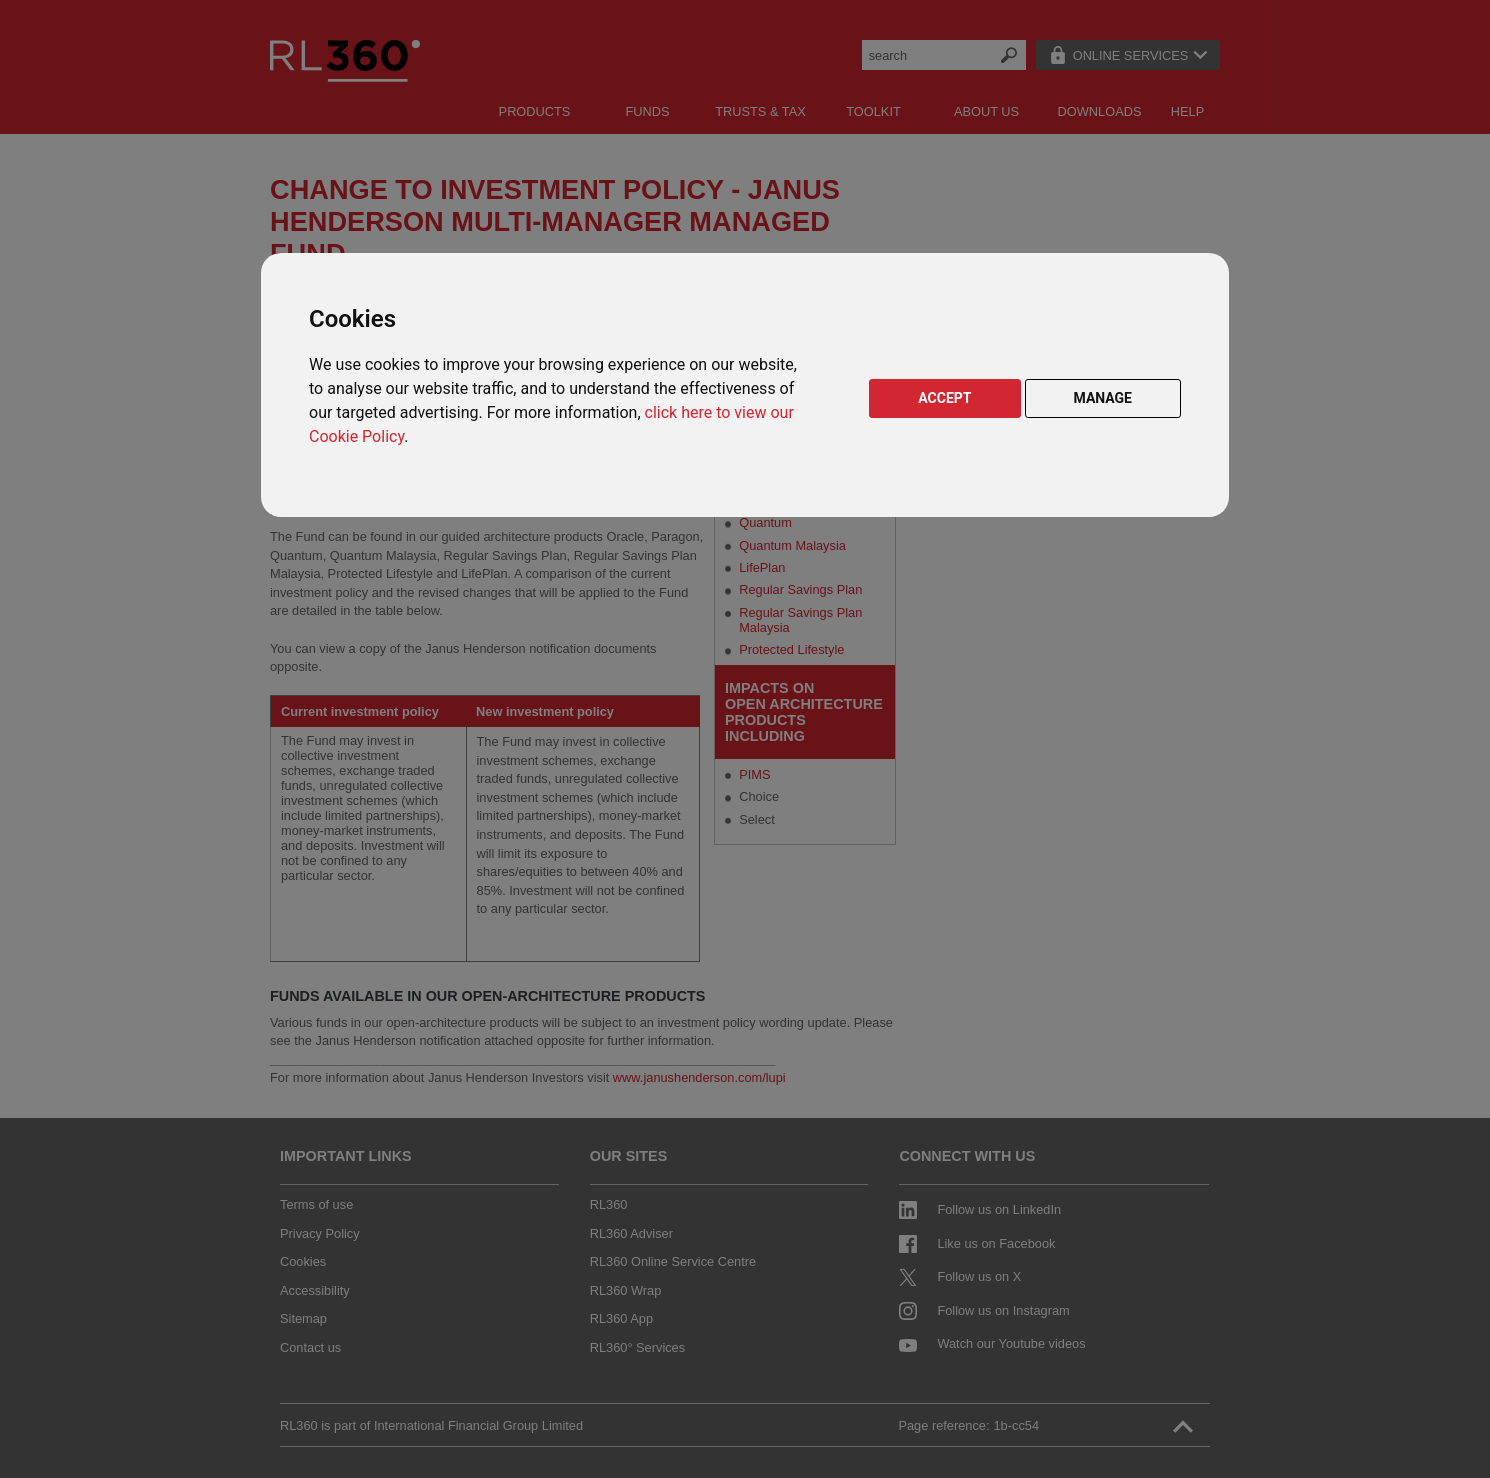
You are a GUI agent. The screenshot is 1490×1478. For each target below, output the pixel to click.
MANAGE (1103, 398)
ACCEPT (944, 398)
